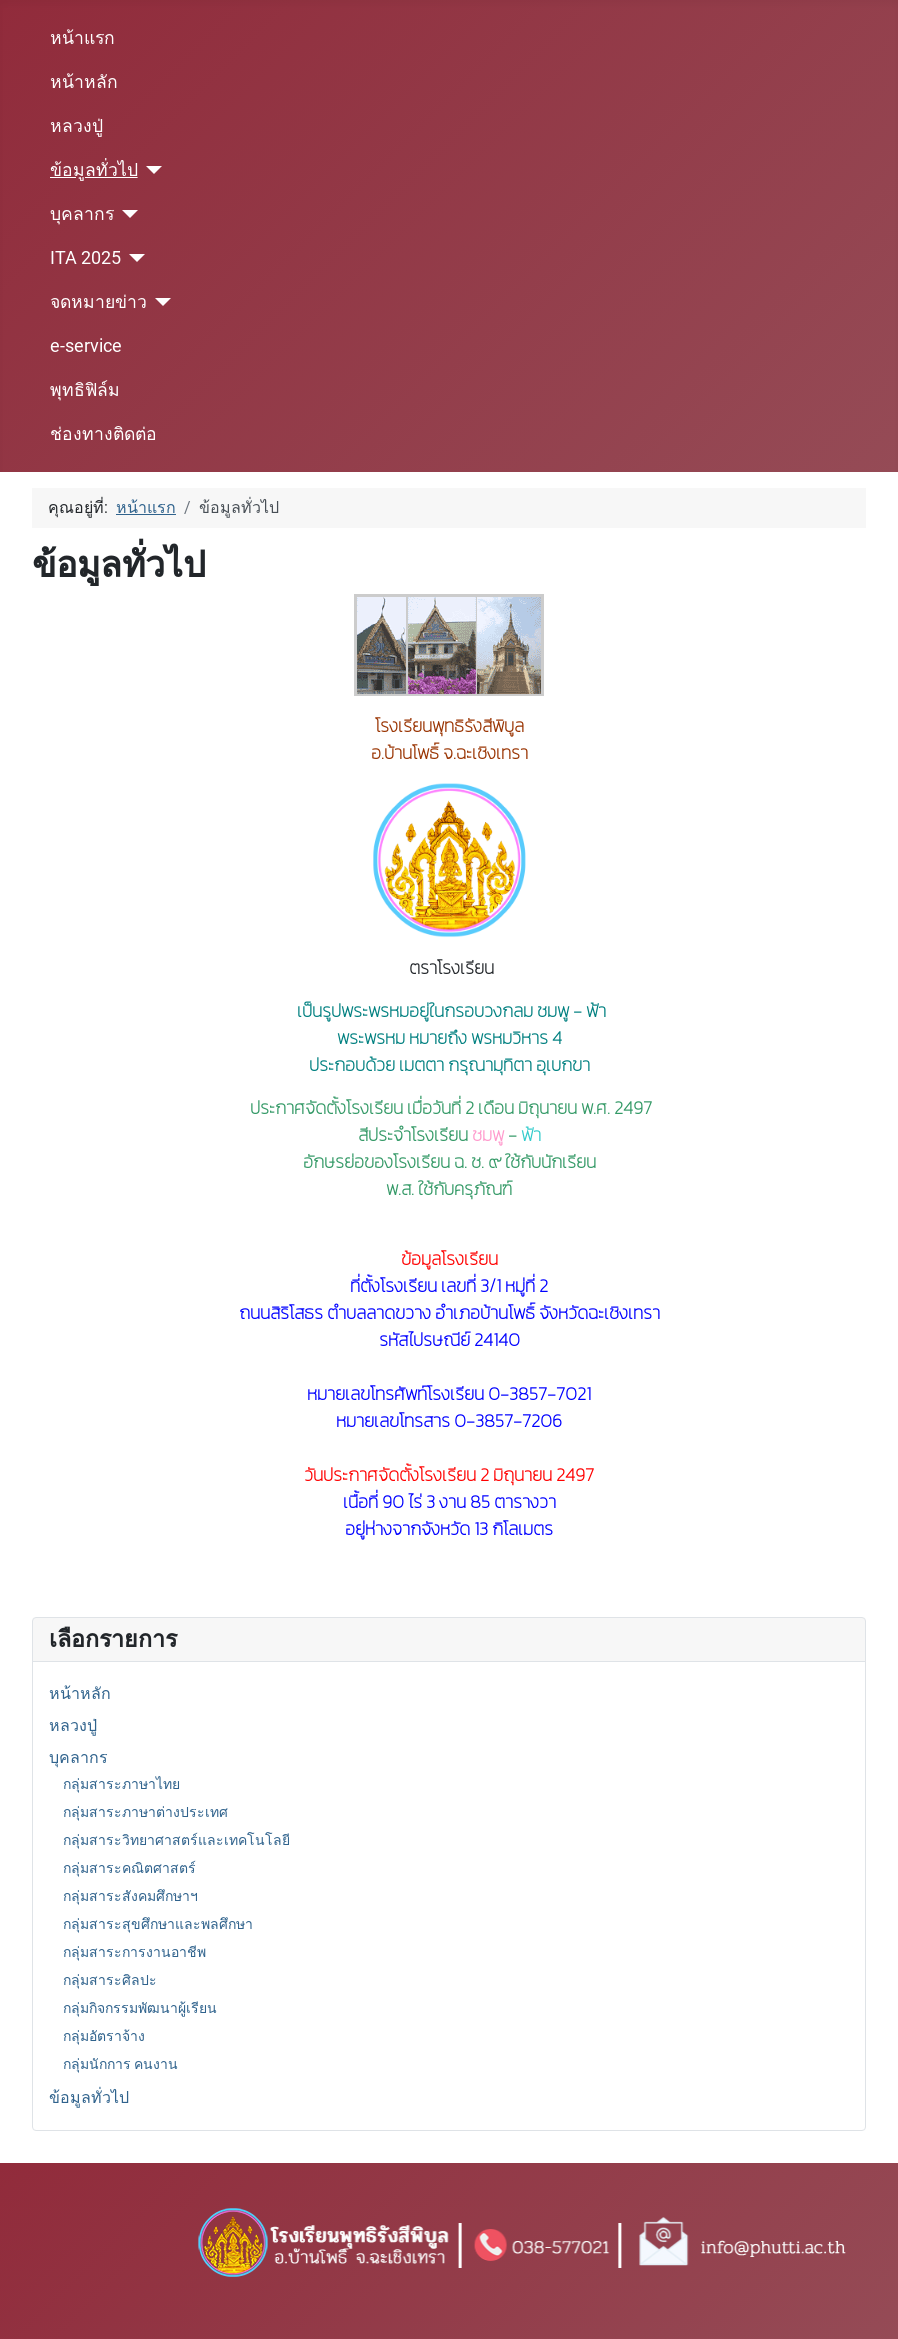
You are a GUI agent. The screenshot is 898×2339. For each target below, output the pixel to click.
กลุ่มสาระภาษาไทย (121, 1784)
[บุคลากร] (126, 214)
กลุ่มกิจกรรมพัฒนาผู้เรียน (140, 2008)
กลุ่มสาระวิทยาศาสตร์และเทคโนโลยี (176, 1840)
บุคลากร (82, 214)
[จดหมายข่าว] (159, 302)
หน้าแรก (82, 38)
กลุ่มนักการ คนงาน (120, 2064)
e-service (86, 346)
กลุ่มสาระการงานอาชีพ (134, 1952)
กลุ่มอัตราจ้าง (104, 2036)
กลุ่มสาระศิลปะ (110, 1980)
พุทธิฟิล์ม (85, 390)
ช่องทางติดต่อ (103, 434)
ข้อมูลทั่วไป (94, 170)
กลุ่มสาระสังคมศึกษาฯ (130, 1896)
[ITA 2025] (133, 258)
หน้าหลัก (84, 82)
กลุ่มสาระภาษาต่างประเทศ (145, 1812)
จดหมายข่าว (98, 302)
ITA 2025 (85, 258)
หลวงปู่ (76, 126)
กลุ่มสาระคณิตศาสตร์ (129, 1868)
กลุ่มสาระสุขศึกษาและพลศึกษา (158, 1924)
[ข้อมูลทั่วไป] (150, 170)
